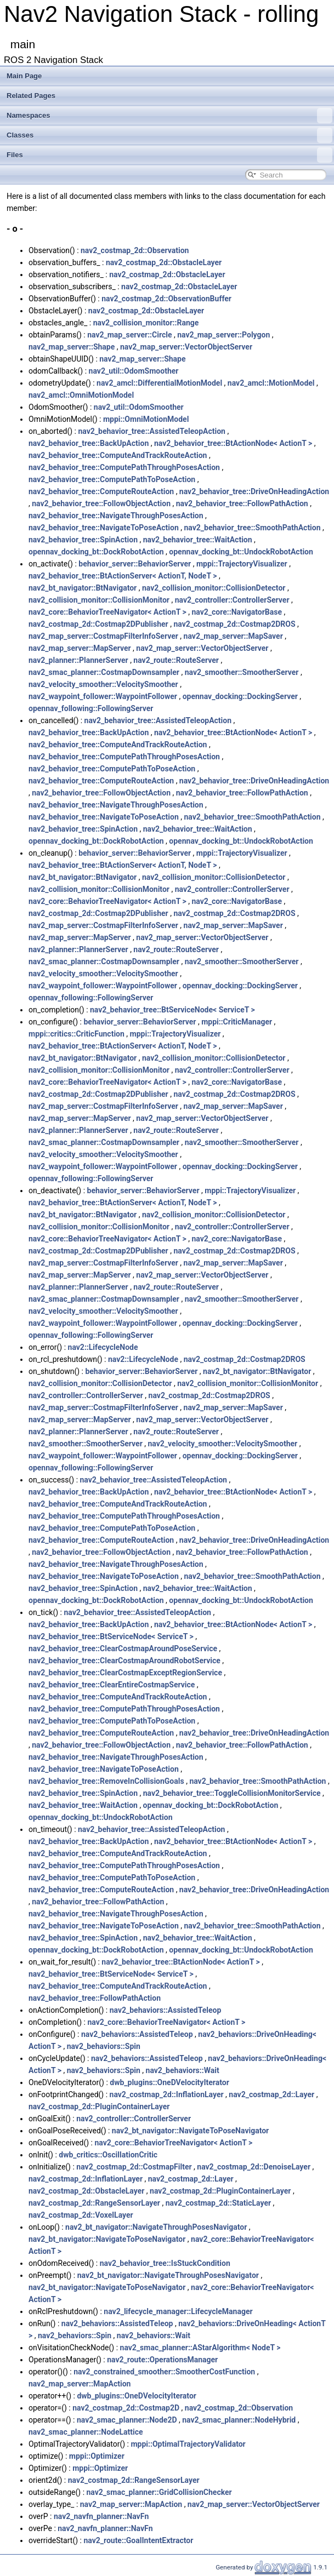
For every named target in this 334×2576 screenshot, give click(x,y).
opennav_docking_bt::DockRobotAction (96, 551)
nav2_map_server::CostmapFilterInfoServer (103, 636)
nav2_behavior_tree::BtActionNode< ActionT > (233, 443)
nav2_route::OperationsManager (162, 2359)
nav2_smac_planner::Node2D (127, 2419)
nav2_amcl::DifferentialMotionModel (159, 383)
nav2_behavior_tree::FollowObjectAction (101, 503)
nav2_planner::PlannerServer (78, 660)
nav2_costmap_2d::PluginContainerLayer (99, 2106)
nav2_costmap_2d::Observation (135, 250)
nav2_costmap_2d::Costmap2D (125, 2407)
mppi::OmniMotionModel (146, 419)
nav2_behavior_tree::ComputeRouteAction (101, 491)
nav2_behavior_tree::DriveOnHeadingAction (254, 491)
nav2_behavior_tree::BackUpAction (89, 443)
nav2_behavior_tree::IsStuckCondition (165, 2263)
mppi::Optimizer (96, 2456)
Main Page (24, 76)
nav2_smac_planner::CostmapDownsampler (104, 672)
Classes (169, 135)
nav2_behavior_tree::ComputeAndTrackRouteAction (118, 455)
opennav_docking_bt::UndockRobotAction (241, 551)
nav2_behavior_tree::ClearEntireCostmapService (112, 1684)
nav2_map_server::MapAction (80, 2383)
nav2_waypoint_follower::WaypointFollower (103, 696)
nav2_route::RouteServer (176, 660)
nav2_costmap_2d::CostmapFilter (133, 2166)
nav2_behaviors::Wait (182, 2070)
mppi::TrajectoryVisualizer (241, 563)
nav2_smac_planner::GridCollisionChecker (159, 2492)
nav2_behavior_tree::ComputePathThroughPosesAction (124, 467)
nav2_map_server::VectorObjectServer (186, 346)
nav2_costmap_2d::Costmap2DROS (234, 624)
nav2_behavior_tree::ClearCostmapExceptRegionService (125, 1672)
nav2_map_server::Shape (72, 346)
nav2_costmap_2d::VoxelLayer (81, 2215)
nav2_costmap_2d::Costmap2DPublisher (98, 624)
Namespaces (169, 115)
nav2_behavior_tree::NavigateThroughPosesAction (116, 515)
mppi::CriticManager (236, 1021)
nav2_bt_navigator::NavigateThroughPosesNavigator (156, 2227)
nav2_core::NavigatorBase (236, 612)
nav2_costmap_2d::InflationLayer (167, 2094)
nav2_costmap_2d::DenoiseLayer (253, 2166)
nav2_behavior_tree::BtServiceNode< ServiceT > (172, 1009)
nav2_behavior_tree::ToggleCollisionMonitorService (232, 1793)
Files (169, 155)
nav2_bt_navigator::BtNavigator (83, 587)
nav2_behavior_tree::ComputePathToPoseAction (112, 479)
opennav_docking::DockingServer (240, 696)
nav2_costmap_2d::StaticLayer (218, 2203)
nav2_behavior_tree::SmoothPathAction (252, 527)
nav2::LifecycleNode (103, 1347)
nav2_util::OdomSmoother (134, 371)
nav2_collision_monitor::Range (146, 322)
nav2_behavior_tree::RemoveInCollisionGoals (106, 1781)
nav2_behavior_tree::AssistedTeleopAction (151, 431)
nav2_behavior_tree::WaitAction (197, 539)
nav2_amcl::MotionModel (271, 383)
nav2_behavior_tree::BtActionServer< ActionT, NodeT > (123, 575)
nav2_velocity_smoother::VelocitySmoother (103, 684)
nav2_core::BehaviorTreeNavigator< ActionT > (107, 612)
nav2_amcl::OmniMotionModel (81, 395)
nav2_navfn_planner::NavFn (101, 2516)
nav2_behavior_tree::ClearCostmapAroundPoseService (123, 1648)
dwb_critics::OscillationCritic (108, 2154)
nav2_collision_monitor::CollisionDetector (214, 587)
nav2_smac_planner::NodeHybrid (239, 2419)
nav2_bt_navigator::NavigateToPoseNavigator (190, 2130)
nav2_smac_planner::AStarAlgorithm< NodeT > (200, 2347)
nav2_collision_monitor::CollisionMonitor (99, 600)
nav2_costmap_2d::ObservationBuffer (166, 298)
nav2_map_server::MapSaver (233, 636)
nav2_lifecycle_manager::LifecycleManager (178, 2311)
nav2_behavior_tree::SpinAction (83, 539)
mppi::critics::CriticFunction (76, 1033)
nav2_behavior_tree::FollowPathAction (242, 503)
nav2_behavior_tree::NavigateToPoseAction (104, 527)
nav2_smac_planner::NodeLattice (86, 2432)
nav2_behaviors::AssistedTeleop (166, 2010)
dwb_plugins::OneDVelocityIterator (169, 2082)
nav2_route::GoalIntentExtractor (138, 2540)
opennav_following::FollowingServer (91, 708)
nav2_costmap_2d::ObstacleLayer (164, 262)
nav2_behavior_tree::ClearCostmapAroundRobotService (124, 1660)
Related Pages (31, 95)
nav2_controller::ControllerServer (232, 600)
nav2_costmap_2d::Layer (271, 2094)
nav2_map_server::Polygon (223, 334)
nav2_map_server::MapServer (80, 648)
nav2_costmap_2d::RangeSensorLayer (94, 2203)
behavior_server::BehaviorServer (134, 563)
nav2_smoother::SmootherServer (242, 672)
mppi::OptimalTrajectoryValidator (188, 2444)
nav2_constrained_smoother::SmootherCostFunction (164, 2371)
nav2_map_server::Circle (129, 334)
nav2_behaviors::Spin (103, 2046)
